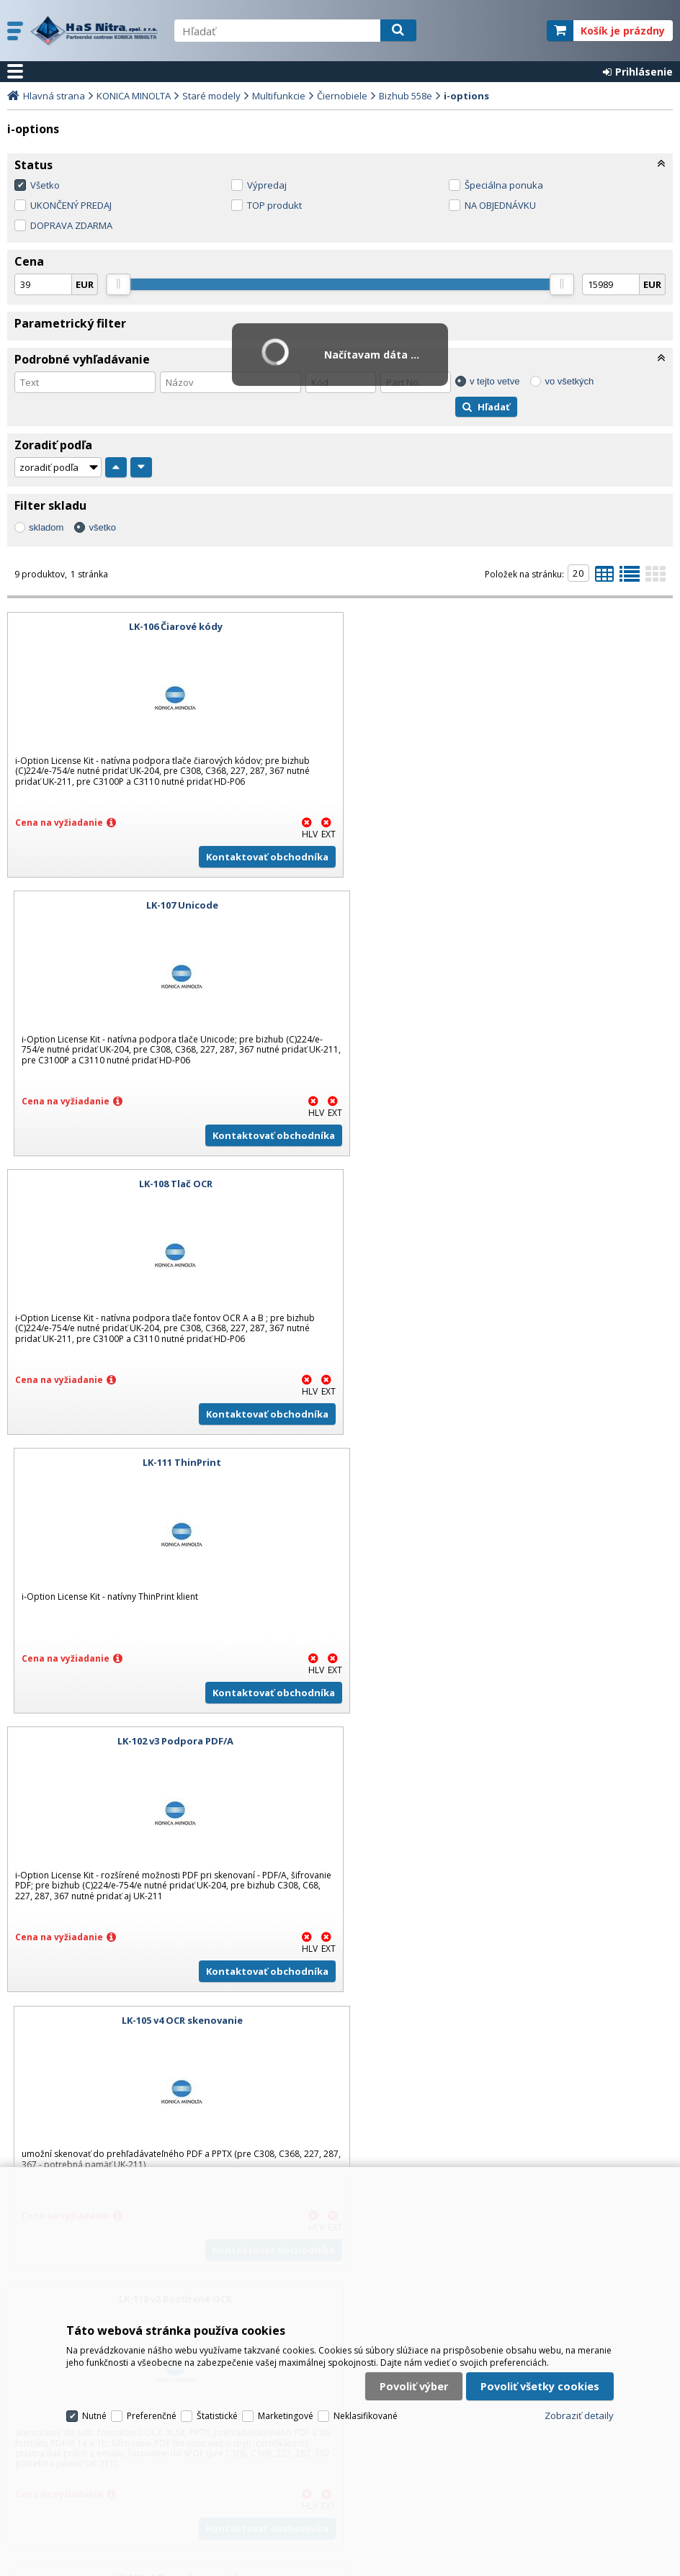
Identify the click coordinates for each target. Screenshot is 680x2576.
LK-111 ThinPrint (509, 905)
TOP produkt (274, 205)
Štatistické (217, 2406)
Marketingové (285, 2406)
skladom (46, 527)
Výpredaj (267, 185)
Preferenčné (151, 2406)
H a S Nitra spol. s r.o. (95, 31)
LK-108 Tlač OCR (170, 905)
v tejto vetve (494, 381)
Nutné (94, 2406)
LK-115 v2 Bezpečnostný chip (510, 1462)
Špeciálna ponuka (504, 185)
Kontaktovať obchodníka (257, 856)
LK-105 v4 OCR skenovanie (510, 1183)
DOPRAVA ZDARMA (71, 225)
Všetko (45, 185)
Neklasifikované (366, 2406)
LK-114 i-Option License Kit (170, 1740)
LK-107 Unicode (510, 626)
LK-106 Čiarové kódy (170, 626)
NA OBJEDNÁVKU (500, 205)
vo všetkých (569, 381)
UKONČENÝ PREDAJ (71, 205)
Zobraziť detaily (579, 2405)
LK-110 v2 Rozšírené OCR (170, 1462)
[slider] (118, 284)
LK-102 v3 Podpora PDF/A (170, 1183)
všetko (102, 527)
